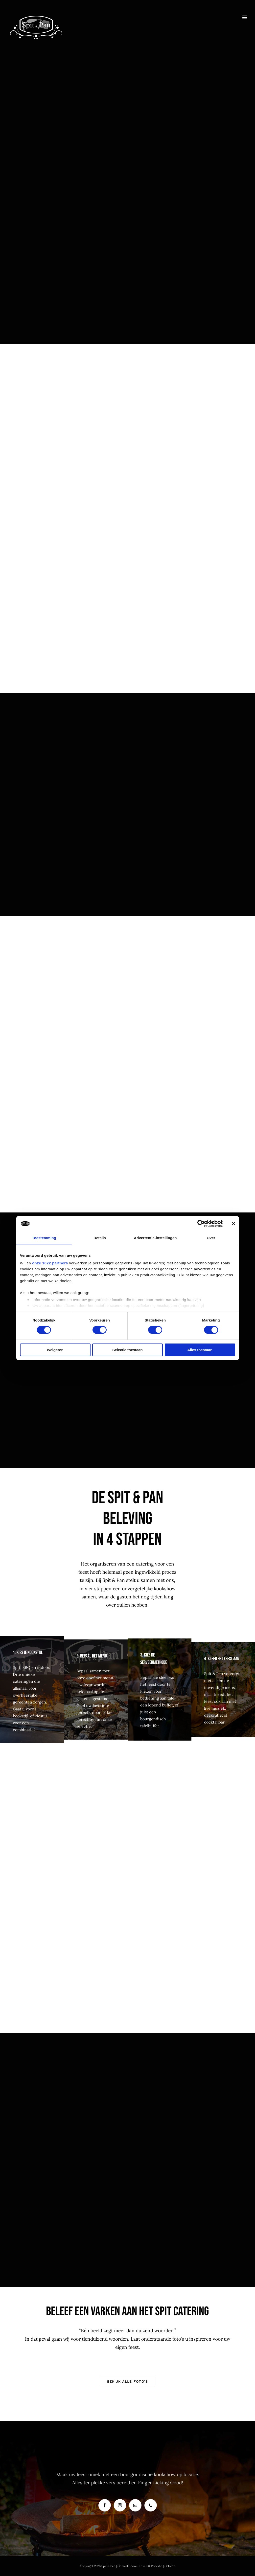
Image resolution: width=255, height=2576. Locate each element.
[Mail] (135, 2505)
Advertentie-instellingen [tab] (155, 1237)
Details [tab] (99, 1237)
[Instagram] (120, 2505)
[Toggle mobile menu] (245, 17)
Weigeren (55, 1350)
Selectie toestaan (127, 1350)
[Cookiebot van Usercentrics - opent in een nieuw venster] (201, 1223)
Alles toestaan (199, 1350)
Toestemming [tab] (44, 1237)
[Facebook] (104, 2505)
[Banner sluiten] (233, 1223)
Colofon (169, 2566)
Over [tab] (211, 1237)
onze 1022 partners (50, 1263)
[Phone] (150, 2505)
